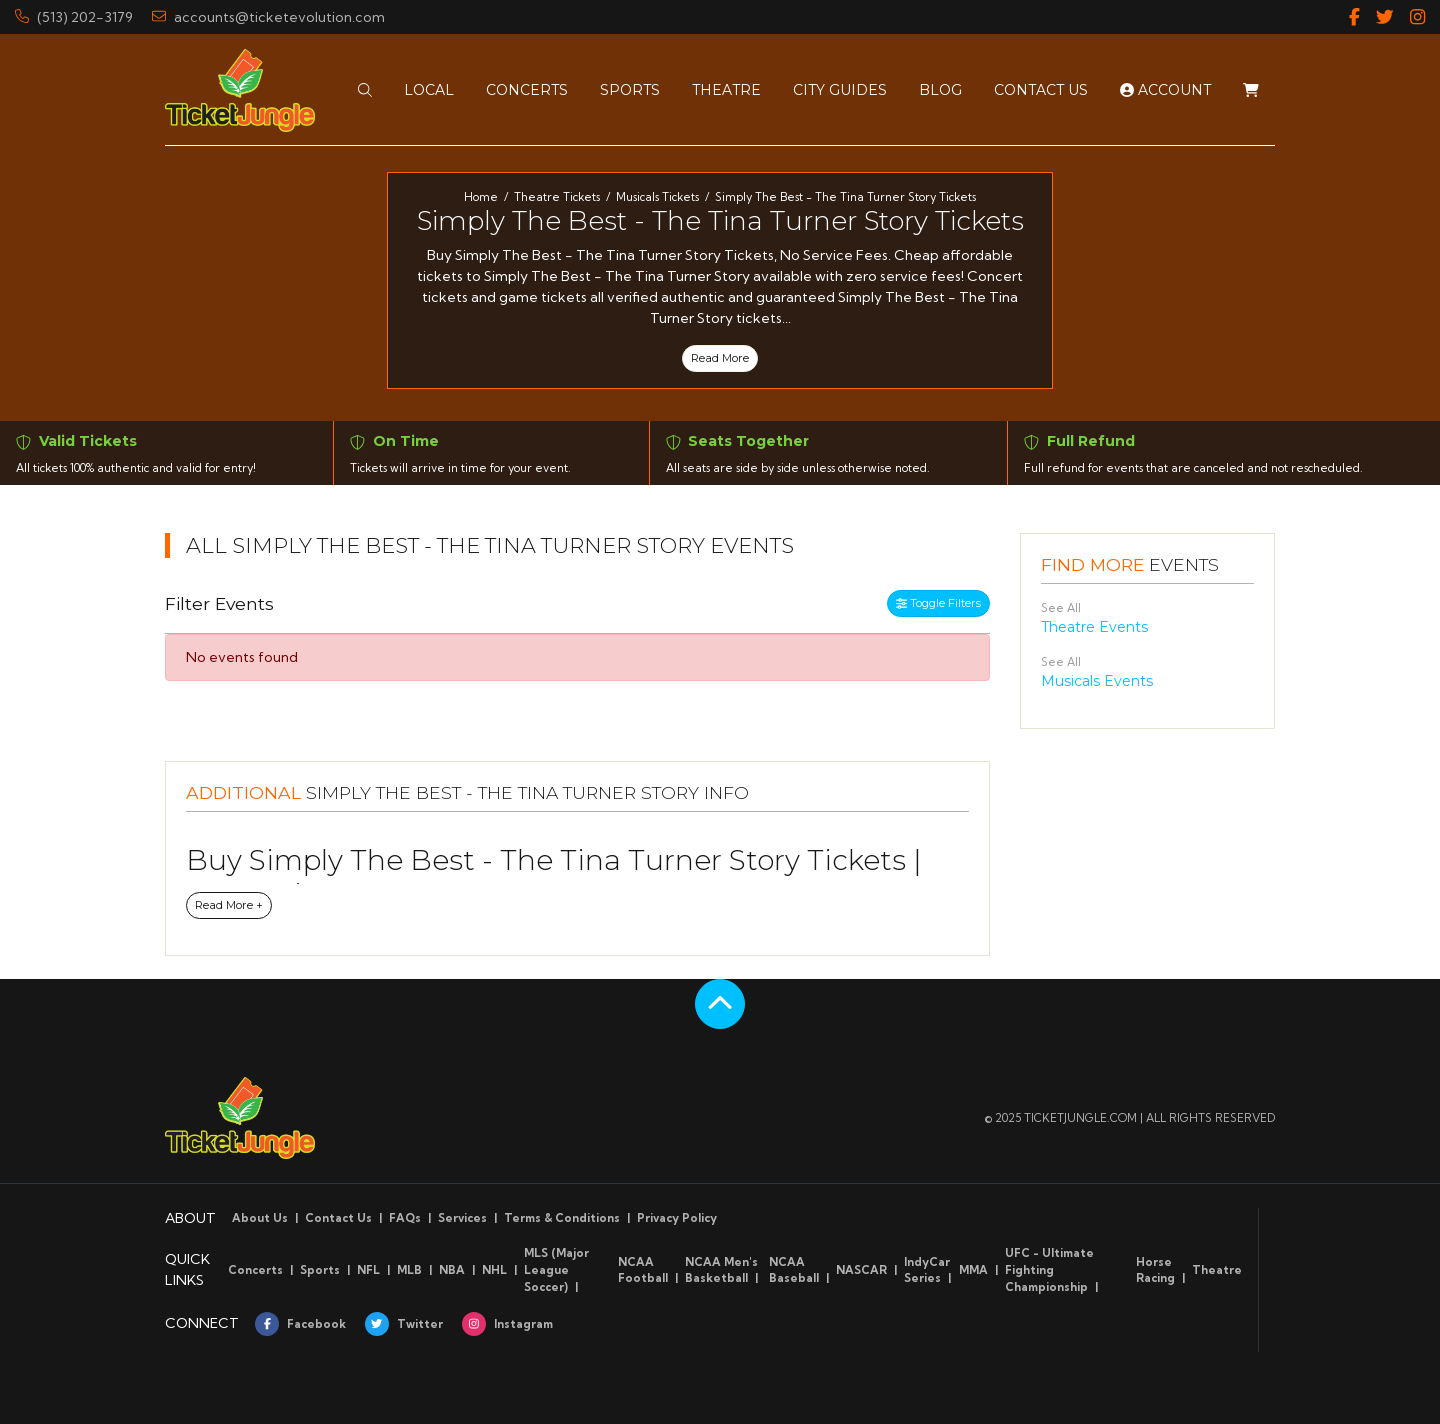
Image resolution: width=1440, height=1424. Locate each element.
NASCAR (861, 1270)
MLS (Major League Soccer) (556, 1270)
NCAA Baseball (794, 1270)
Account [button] (1165, 88)
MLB (409, 1270)
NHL (494, 1270)
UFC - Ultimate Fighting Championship (1049, 1270)
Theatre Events (1094, 627)
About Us (260, 1218)
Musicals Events (1097, 681)
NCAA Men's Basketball (721, 1270)
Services (462, 1218)
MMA (973, 1270)
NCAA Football (643, 1270)
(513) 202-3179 (74, 17)
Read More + (229, 905)
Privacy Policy (677, 1218)
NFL (368, 1270)
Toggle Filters (938, 603)
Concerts (255, 1270)
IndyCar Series (927, 1270)
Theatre (1217, 1270)
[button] (365, 88)
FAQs (405, 1218)
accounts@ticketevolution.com (268, 17)
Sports (320, 1270)
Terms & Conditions (562, 1218)
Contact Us (338, 1218)
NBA (452, 1270)
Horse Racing (1155, 1270)
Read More (720, 358)
